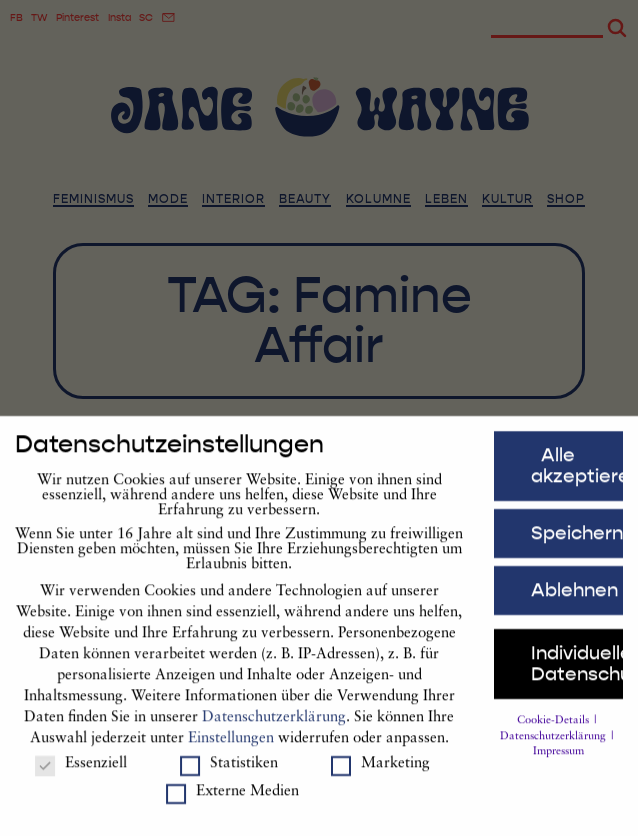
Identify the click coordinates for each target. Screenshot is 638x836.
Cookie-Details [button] (554, 729)
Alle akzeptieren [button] (577, 475)
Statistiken (229, 773)
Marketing (380, 773)
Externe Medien (232, 801)
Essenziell (81, 773)
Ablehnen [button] (574, 599)
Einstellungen (231, 747)
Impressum (558, 761)
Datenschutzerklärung (274, 726)
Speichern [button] (577, 542)
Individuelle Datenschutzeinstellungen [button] (577, 672)
